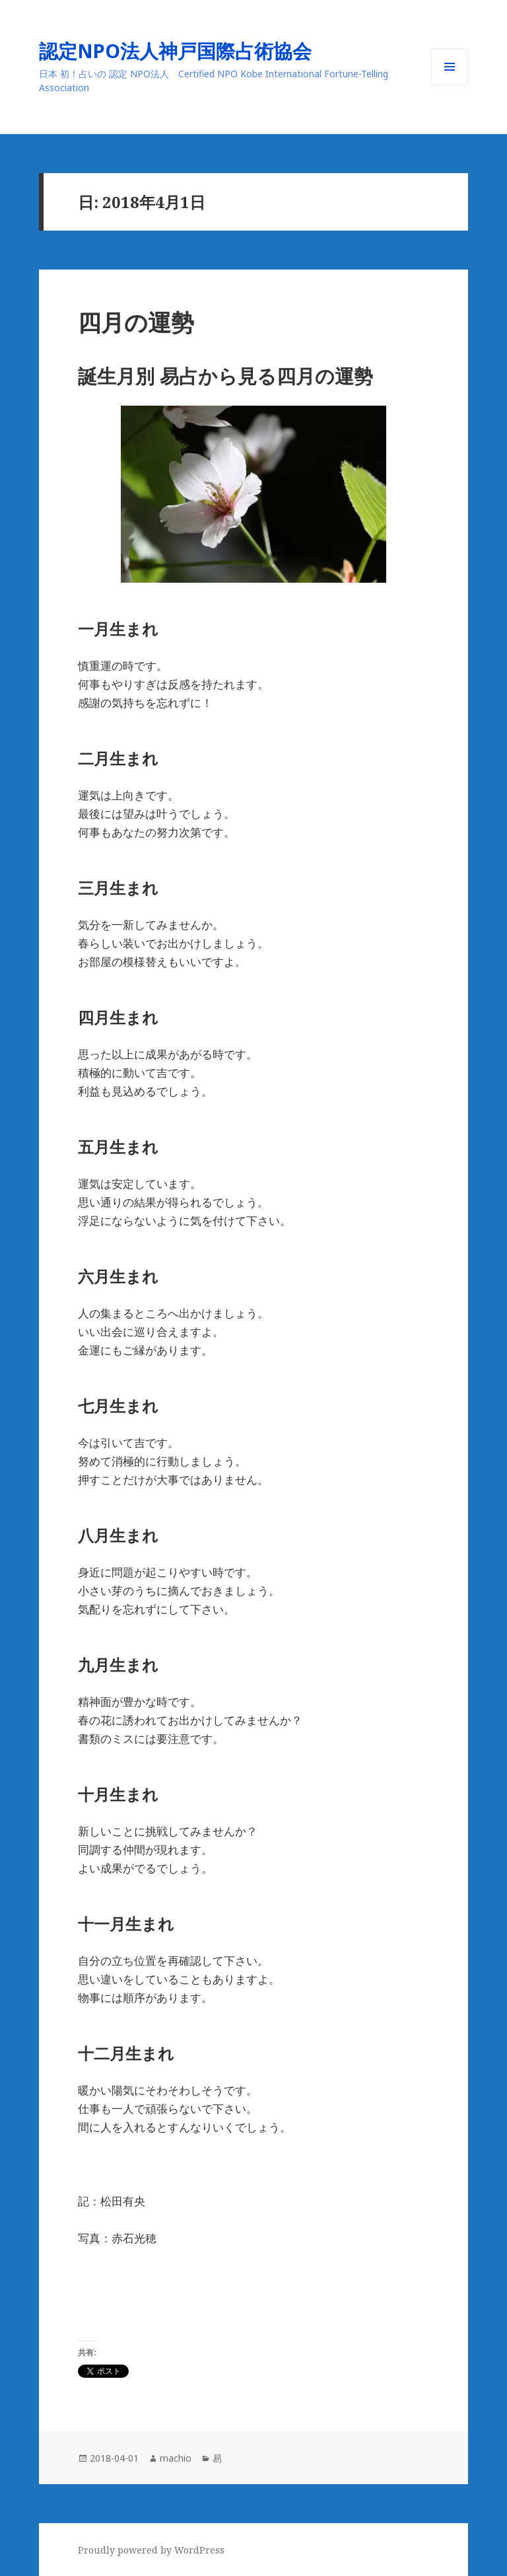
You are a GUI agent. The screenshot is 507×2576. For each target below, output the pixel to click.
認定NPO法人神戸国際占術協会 (185, 50)
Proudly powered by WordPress (151, 2550)
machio (175, 2458)
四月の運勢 (136, 322)
